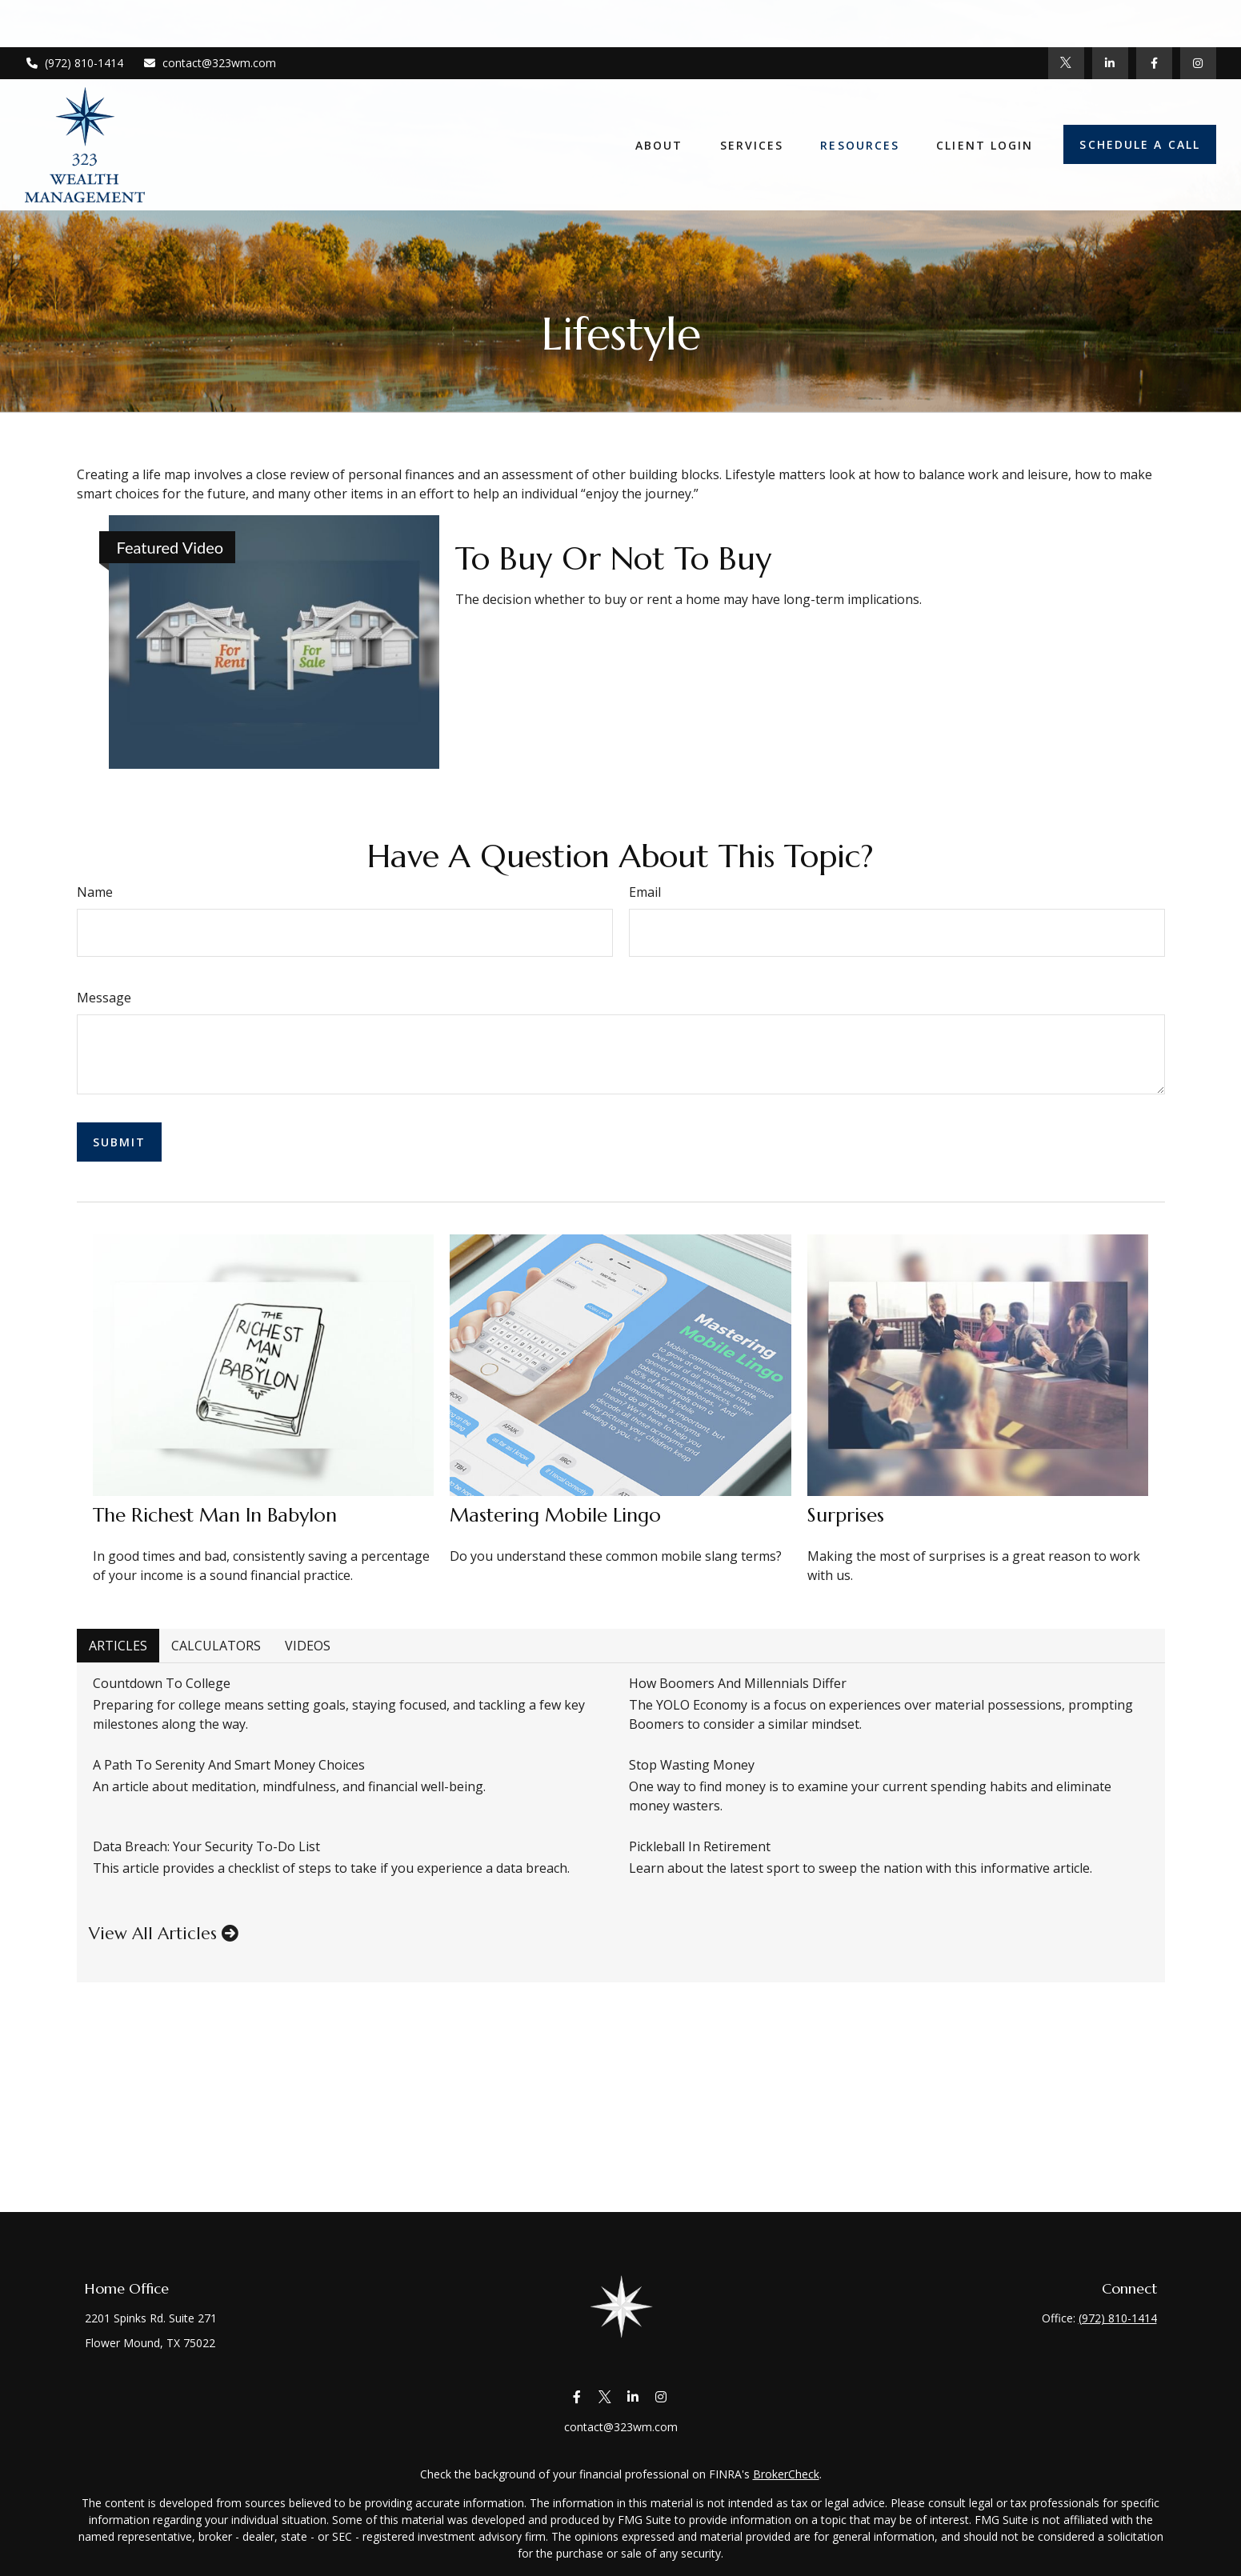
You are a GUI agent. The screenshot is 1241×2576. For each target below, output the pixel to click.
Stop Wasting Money (692, 1765)
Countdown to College (161, 1683)
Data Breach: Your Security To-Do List (206, 1846)
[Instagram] (661, 2397)
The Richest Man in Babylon (215, 1515)
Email (645, 892)
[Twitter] (1066, 16)
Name (95, 892)
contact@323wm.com (210, 16)
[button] (659, 98)
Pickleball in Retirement (700, 1846)
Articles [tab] (118, 1645)
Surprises (845, 1515)
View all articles (163, 1933)
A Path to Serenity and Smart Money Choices (229, 1765)
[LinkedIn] (1110, 16)
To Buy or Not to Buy (613, 558)
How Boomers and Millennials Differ (738, 1683)
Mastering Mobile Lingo (555, 1515)
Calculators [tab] (216, 1645)
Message (104, 997)
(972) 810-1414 (74, 16)
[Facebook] (1154, 16)
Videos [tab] (307, 1645)
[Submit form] (119, 1142)
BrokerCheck (786, 2474)
